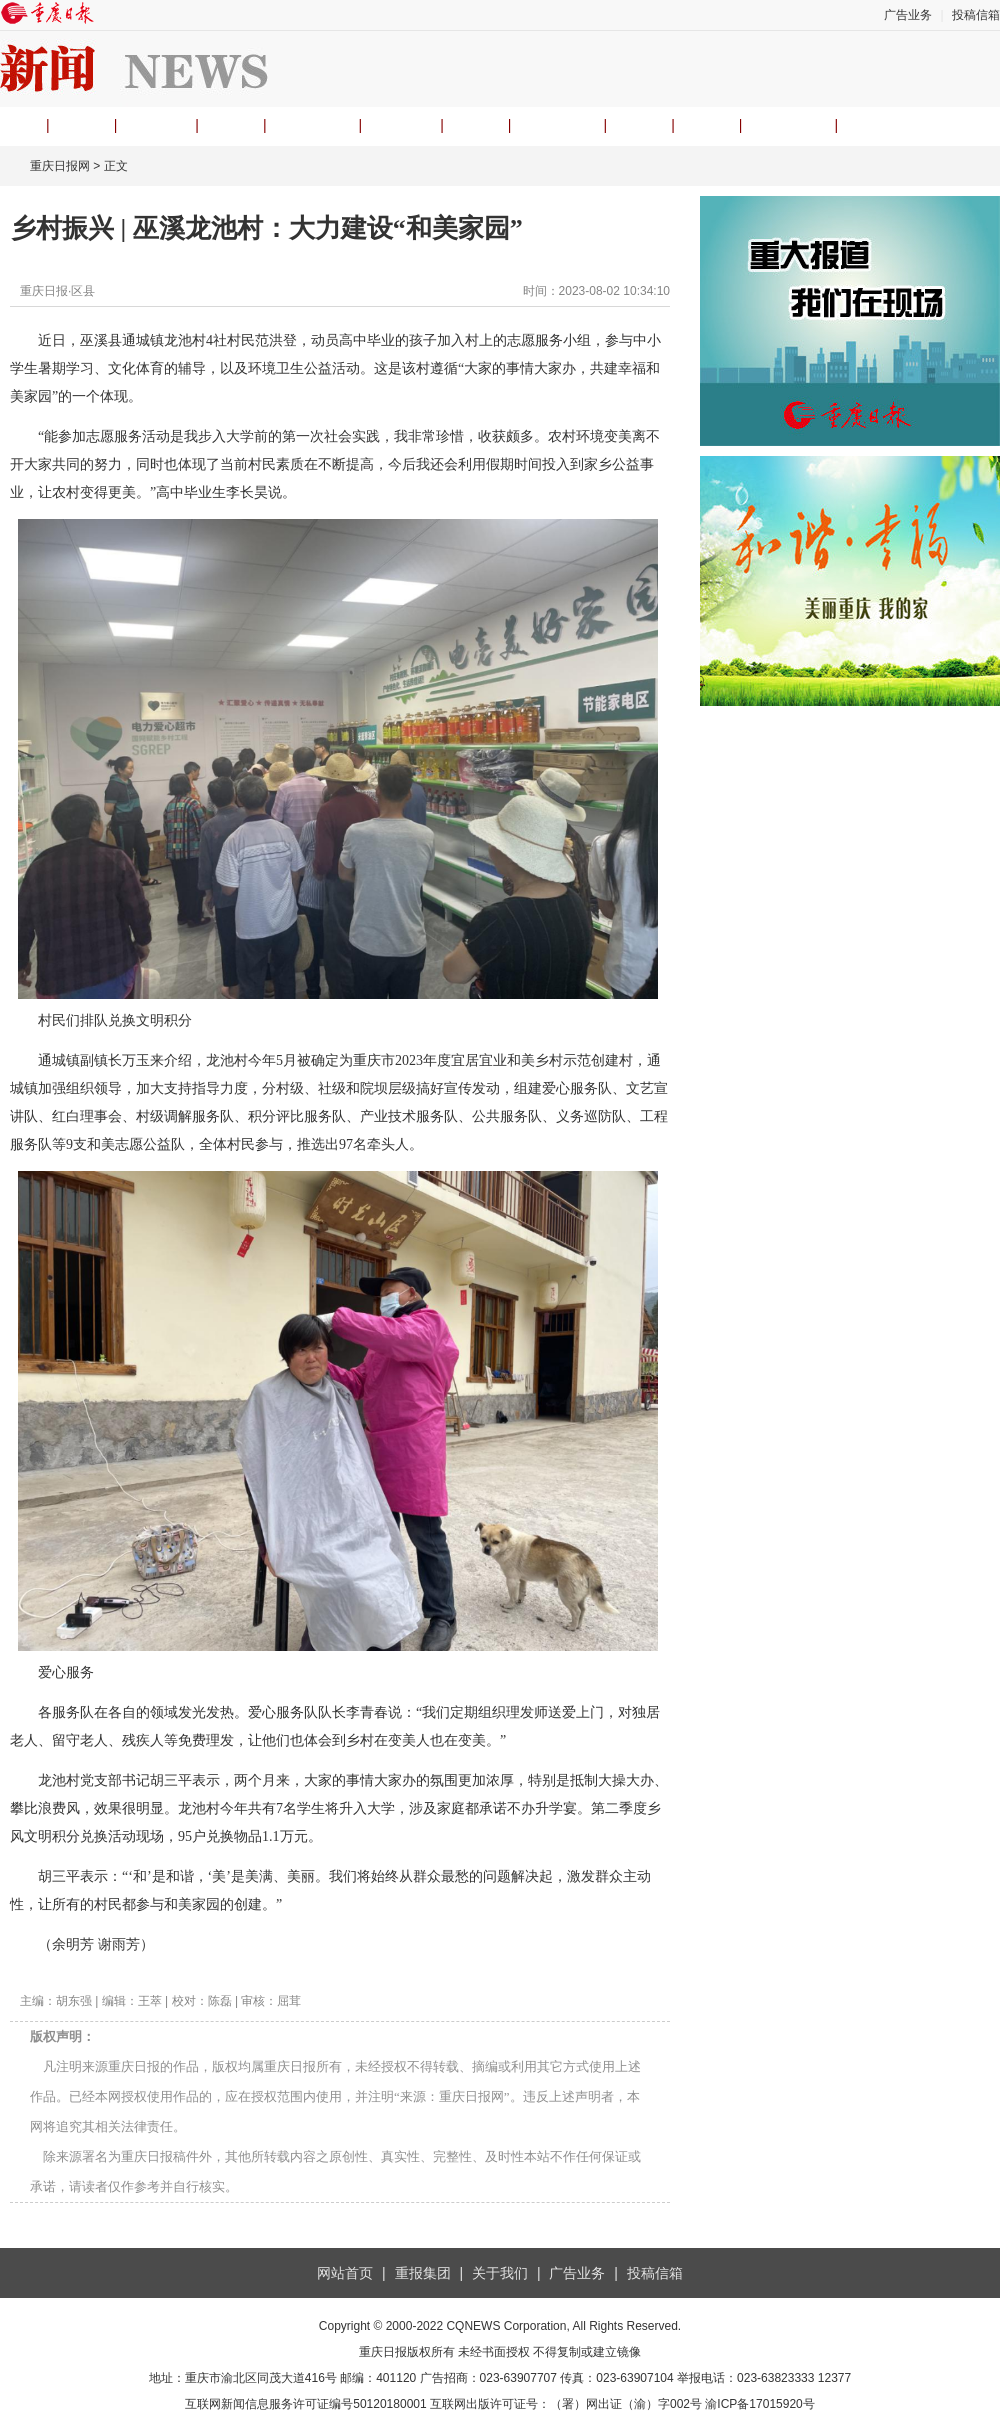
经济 (476, 125)
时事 (231, 125)
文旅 (639, 125)
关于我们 (500, 2273)
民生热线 (557, 125)
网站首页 (345, 2273)
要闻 (82, 125)
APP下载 (788, 125)
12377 (834, 2378)
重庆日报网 (60, 166)
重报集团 (423, 2273)
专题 (707, 125)
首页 (14, 125)
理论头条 (313, 125)
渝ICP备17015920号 (759, 2404)
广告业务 (908, 15)
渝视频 (401, 125)
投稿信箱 (976, 15)
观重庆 (156, 125)
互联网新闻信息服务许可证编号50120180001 (305, 2404)
